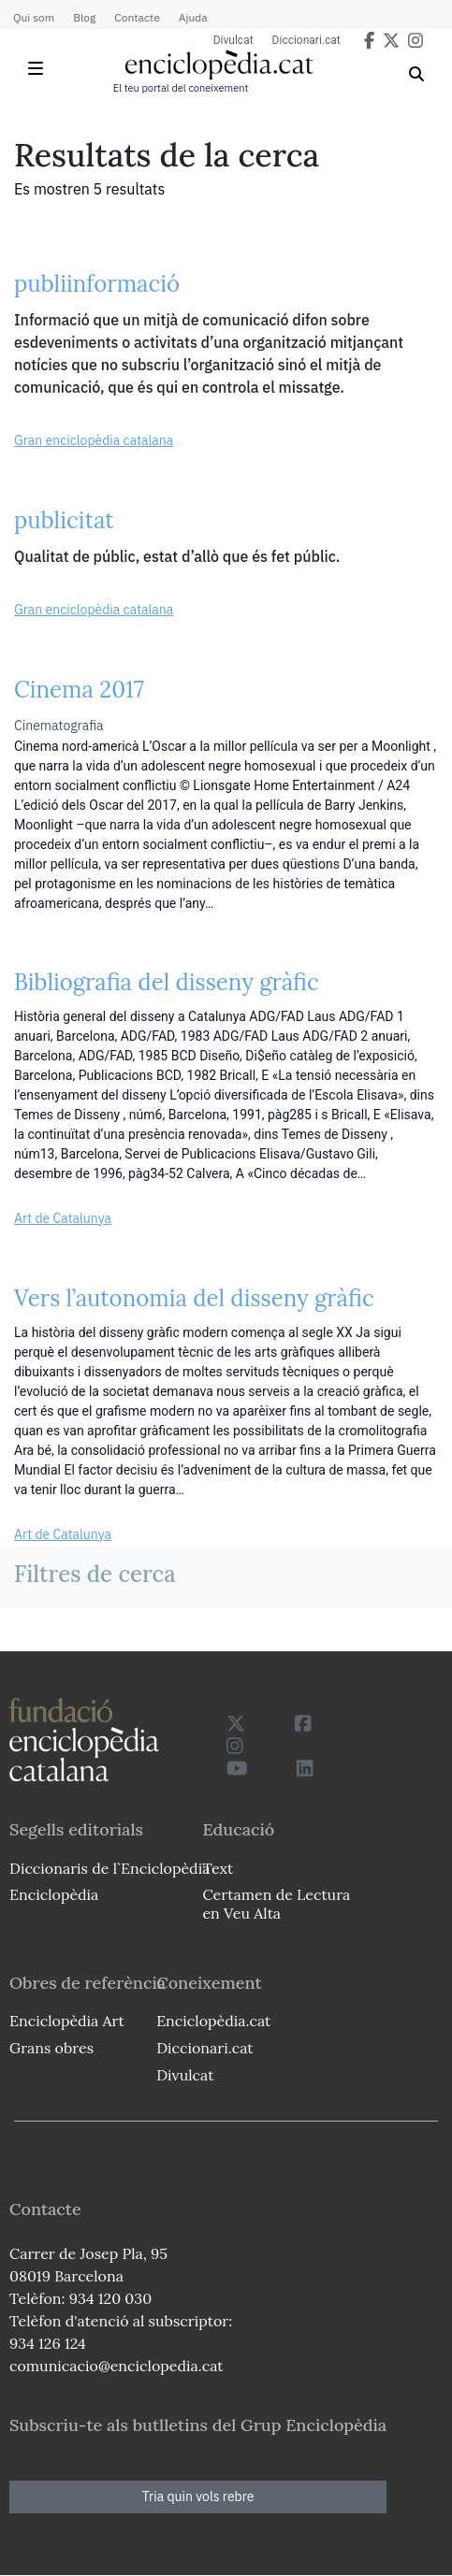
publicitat (64, 520)
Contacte (136, 17)
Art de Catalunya (62, 1218)
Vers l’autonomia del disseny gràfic (194, 1298)
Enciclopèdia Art (66, 2020)
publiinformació (97, 283)
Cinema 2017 (79, 689)
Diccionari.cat (306, 40)
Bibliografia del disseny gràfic (166, 982)
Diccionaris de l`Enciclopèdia (109, 1868)
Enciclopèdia (53, 1894)
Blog (84, 17)
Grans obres (51, 2047)
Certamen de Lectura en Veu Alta (276, 1903)
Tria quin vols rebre (198, 2496)
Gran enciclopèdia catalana (93, 440)
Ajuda (193, 17)
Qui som (33, 17)
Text (217, 1868)
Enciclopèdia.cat (213, 2020)
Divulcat (233, 40)
